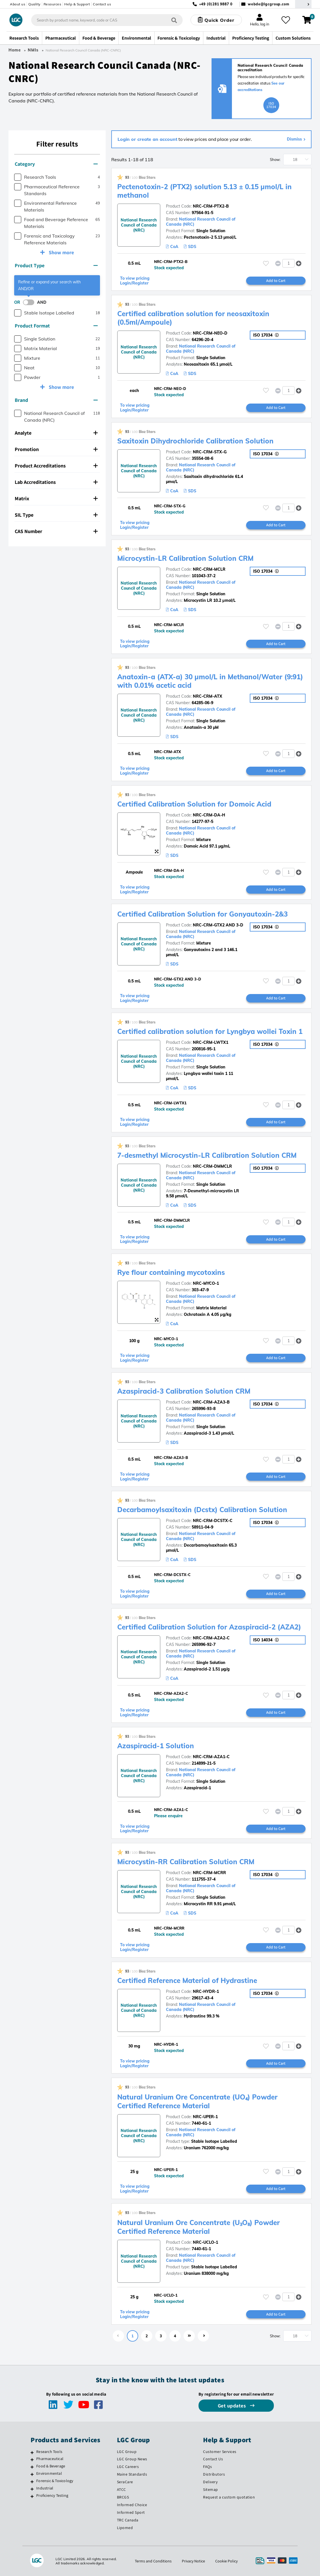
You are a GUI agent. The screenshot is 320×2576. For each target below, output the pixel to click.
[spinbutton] (288, 263)
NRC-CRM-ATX (207, 696)
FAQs (207, 2466)
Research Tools (49, 2451)
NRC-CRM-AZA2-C (211, 1638)
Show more (61, 252)
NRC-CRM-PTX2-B (211, 206)
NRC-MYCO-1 (206, 1283)
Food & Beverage (50, 2466)
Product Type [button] (56, 265)
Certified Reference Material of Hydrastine (187, 1980)
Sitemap (210, 2489)
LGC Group (127, 2451)
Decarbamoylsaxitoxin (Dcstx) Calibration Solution (202, 1509)
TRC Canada (127, 2520)
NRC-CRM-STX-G (210, 451)
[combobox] (107, 20)
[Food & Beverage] (32, 2466)
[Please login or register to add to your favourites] (266, 263)
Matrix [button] (56, 498)
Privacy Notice (193, 2561)
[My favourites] (285, 20)
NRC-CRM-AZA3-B (211, 1402)
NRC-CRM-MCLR (209, 569)
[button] (298, 263)
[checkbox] (17, 177)
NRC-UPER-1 (205, 2116)
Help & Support (77, 4)
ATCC (121, 2489)
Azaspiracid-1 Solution (155, 1745)
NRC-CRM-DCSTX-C (212, 1520)
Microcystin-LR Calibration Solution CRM (185, 558)
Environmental (49, 2473)
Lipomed (125, 2527)
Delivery (210, 2481)
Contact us (102, 4)
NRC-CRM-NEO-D (210, 333)
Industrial (44, 2488)
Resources (52, 4)
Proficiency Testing (52, 2495)
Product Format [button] (56, 325)
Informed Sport (131, 2512)
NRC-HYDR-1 (206, 1991)
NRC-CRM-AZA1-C (211, 1756)
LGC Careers (128, 2466)
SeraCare (125, 2481)
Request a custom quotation (229, 2497)
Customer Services (219, 2451)
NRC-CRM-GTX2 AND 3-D (218, 925)
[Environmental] (32, 2474)
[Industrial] (32, 2488)
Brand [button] (56, 400)
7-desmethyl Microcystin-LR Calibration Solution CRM (206, 1155)
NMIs (33, 50)
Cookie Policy (226, 2561)
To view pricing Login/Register (135, 281)
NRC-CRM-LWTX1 (210, 1042)
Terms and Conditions (153, 2561)
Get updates (232, 2405)
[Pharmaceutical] (32, 2459)
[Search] (174, 19)
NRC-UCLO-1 (205, 2242)
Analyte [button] (56, 433)
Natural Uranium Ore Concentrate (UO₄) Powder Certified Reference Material (197, 2101)
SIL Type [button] (56, 515)
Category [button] (56, 164)
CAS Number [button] (56, 531)
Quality (34, 4)
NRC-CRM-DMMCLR (212, 1166)
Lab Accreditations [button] (56, 482)
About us (17, 4)
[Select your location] (303, 4)
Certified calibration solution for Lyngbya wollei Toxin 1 (209, 1031)
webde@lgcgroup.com (268, 4)
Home (14, 50)
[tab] (57, 164)
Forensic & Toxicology (54, 2480)
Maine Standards (132, 2474)
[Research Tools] (32, 2452)
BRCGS (123, 2497)
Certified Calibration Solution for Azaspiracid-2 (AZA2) (209, 1627)
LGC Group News (132, 2458)
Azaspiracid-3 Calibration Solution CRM (183, 1391)
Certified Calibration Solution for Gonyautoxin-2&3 (202, 914)
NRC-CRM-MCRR (209, 1872)
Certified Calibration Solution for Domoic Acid (194, 804)
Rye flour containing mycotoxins (171, 1272)
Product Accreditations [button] (56, 465)
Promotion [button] (56, 449)
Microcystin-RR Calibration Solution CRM (185, 1861)
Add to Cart (275, 280)
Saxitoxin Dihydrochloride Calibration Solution (195, 441)
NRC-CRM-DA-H (209, 815)
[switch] (30, 302)
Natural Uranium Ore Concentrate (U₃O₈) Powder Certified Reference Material (198, 2227)
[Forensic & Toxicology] (32, 2481)
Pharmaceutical (49, 2458)
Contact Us (213, 2458)
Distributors (214, 2474)
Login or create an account (147, 139)
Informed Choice (132, 2504)
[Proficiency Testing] (32, 2496)
